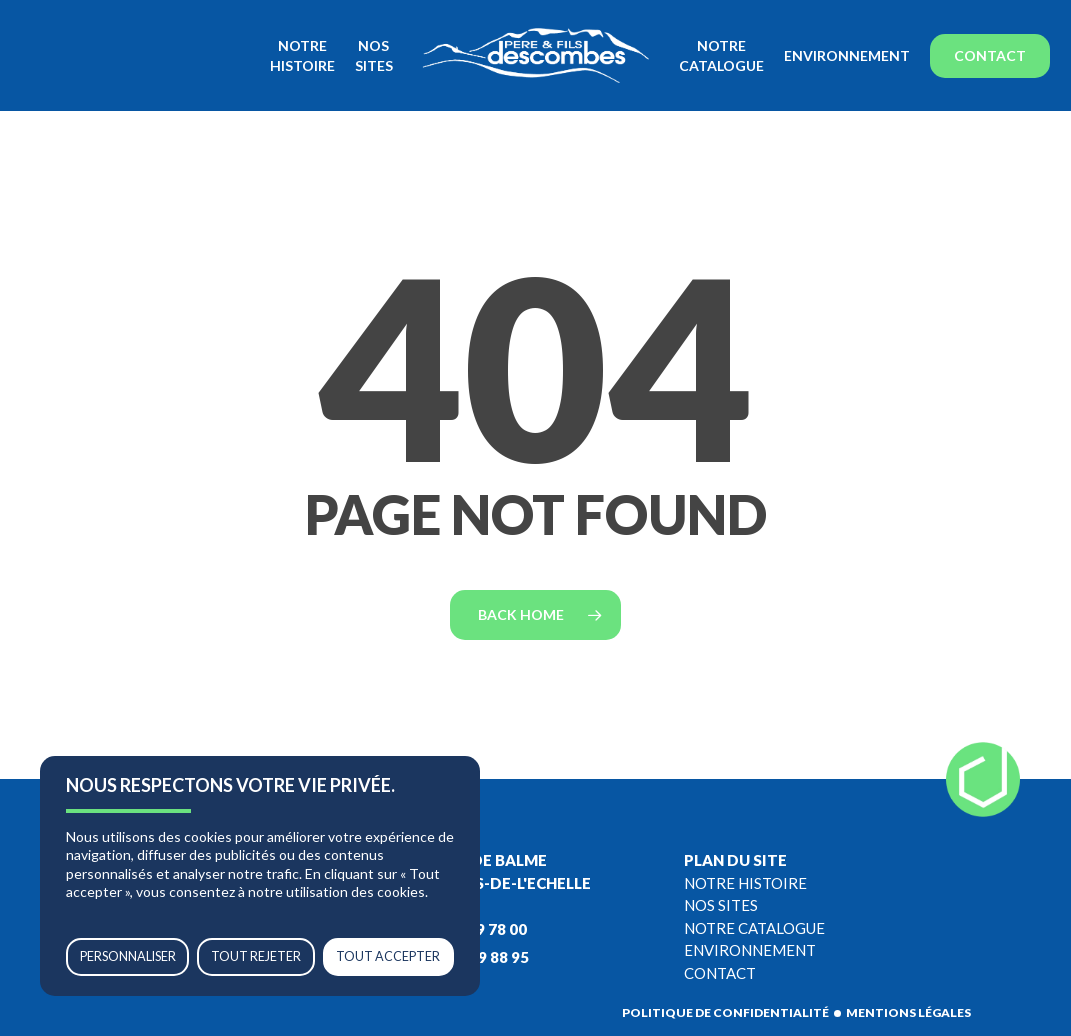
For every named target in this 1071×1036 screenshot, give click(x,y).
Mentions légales (908, 1012)
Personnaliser (128, 956)
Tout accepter (388, 956)
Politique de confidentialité (725, 1012)
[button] (1033, 10)
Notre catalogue (754, 928)
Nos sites (721, 905)
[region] (260, 876)
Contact (720, 973)
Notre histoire (745, 883)
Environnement (750, 950)
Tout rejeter (256, 956)
